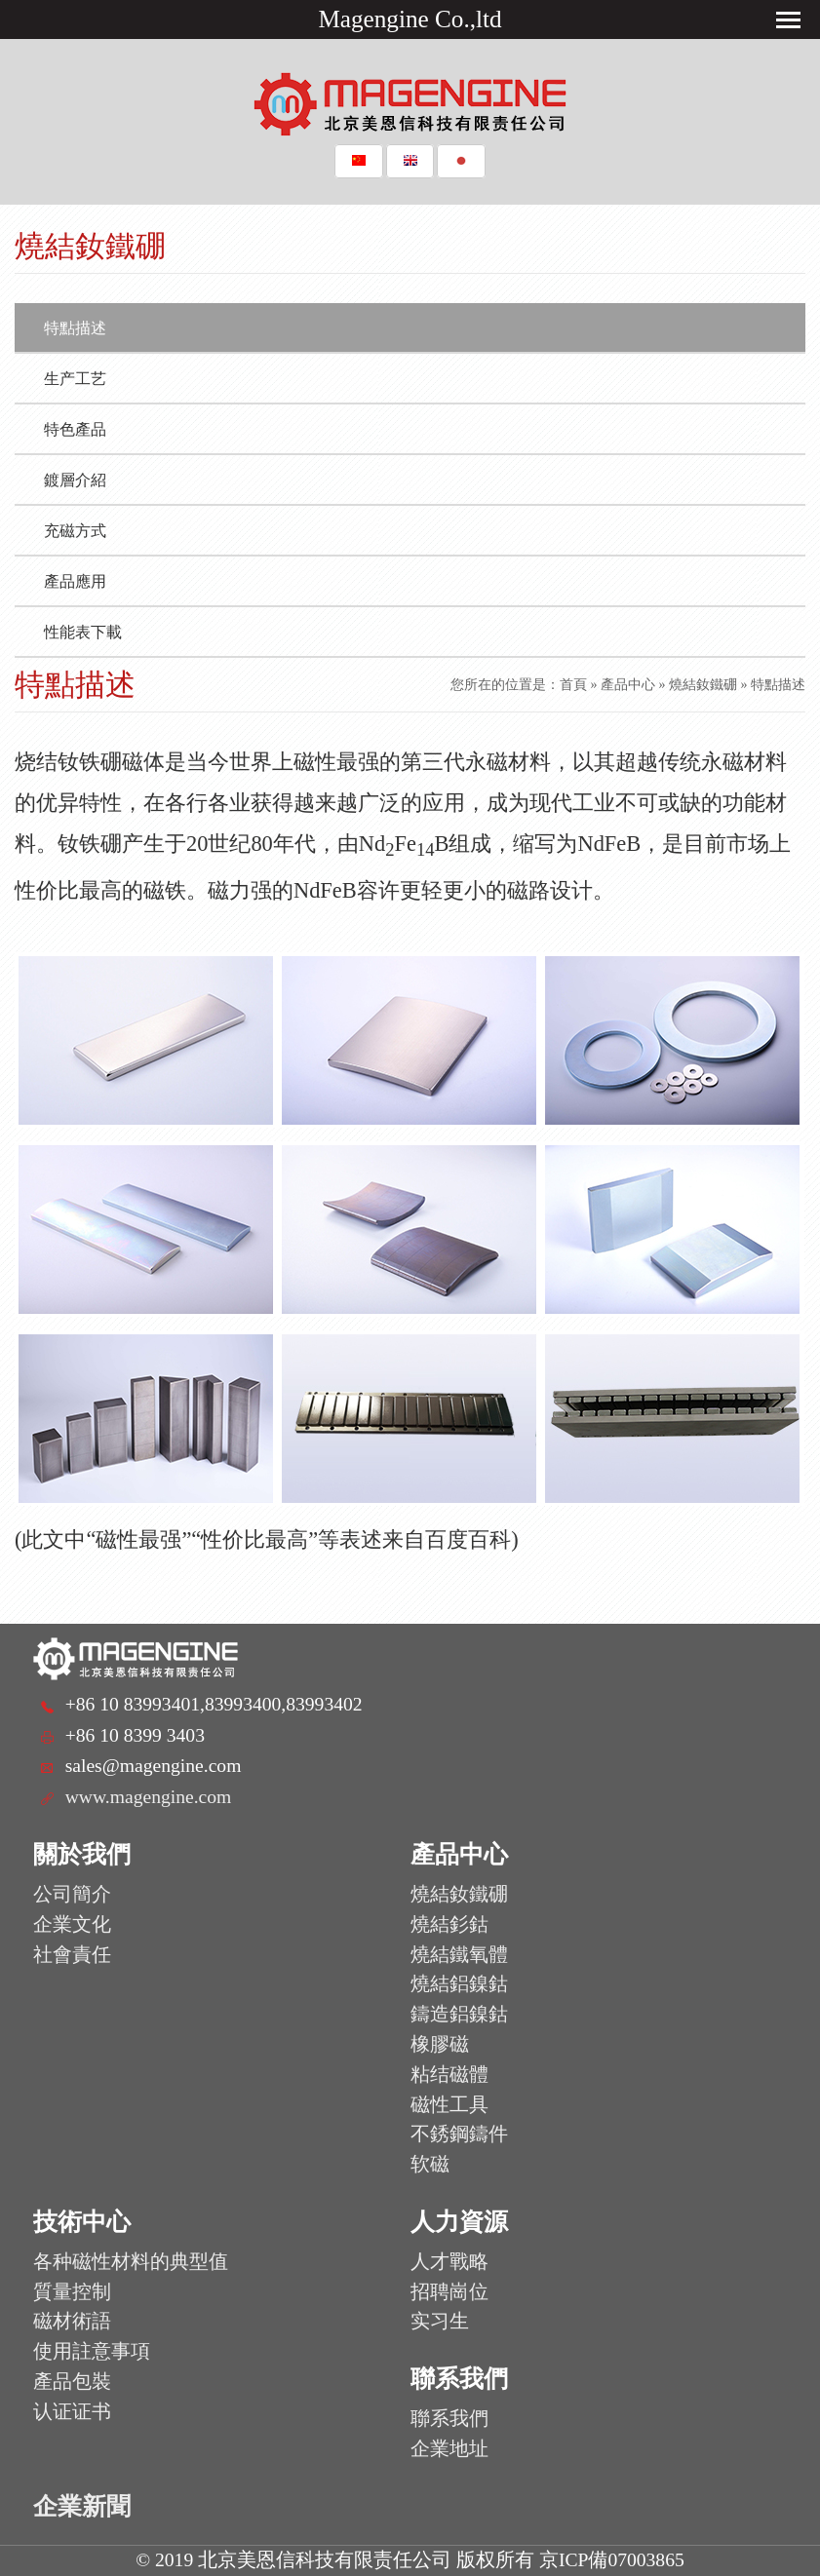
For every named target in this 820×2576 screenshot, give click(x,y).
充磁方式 (75, 530)
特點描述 (75, 328)
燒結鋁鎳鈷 (459, 1984)
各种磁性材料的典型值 (130, 2261)
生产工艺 (75, 378)
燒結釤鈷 (449, 1924)
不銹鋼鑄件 (459, 2134)
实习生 (439, 2321)
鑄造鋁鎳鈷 (459, 2014)
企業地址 (449, 2449)
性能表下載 (83, 632)
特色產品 (75, 429)
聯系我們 (449, 2418)
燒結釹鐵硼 (703, 684)
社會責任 (72, 1954)
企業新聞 (82, 2506)
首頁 (573, 684)
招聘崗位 (449, 2292)
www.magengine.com (148, 1797)
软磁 (429, 2164)
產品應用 (75, 581)
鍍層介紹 (75, 480)
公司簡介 (72, 1894)
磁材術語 (72, 2321)
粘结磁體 (449, 2074)
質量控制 (72, 2292)
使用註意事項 (91, 2351)
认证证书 (72, 2412)
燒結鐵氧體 (459, 1954)
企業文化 (72, 1924)
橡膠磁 (439, 2044)
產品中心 (628, 684)
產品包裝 (72, 2381)
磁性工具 (449, 2105)
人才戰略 (449, 2261)
